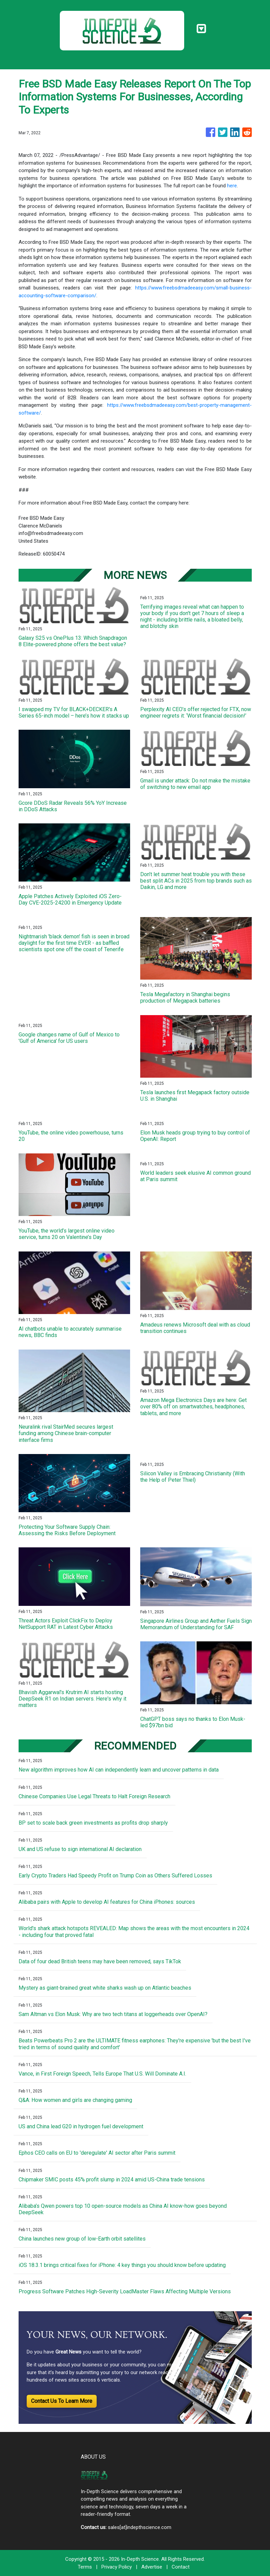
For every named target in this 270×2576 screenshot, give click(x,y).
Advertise (151, 2567)
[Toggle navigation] (201, 29)
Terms (85, 2567)
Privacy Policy (116, 2567)
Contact (181, 2567)
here (232, 186)
